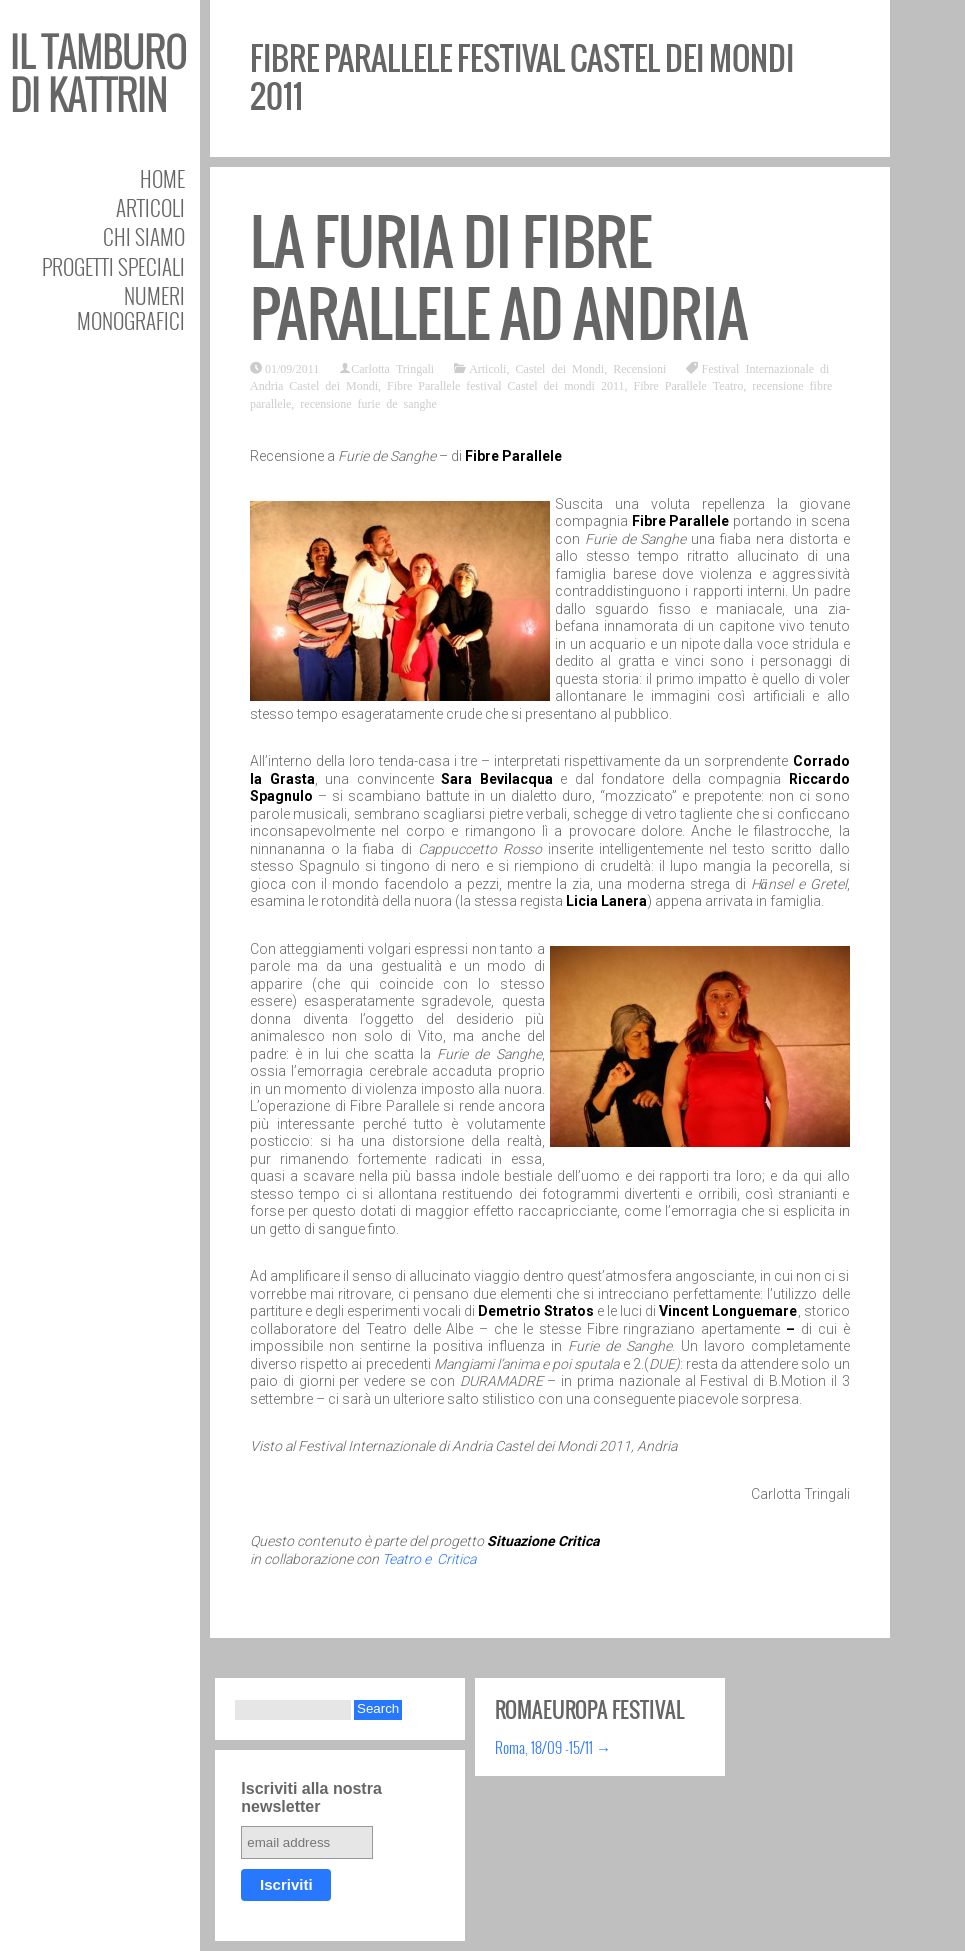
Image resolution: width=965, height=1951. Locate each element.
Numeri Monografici (131, 308)
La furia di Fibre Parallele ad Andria (499, 278)
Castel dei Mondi (559, 368)
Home (162, 178)
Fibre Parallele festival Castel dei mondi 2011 (506, 385)
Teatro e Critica (429, 1559)
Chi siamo (144, 236)
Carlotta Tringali (392, 368)
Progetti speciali (113, 266)
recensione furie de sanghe (368, 403)
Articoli (150, 207)
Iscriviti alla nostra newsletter (311, 1797)
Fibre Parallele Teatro (689, 385)
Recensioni (639, 368)
